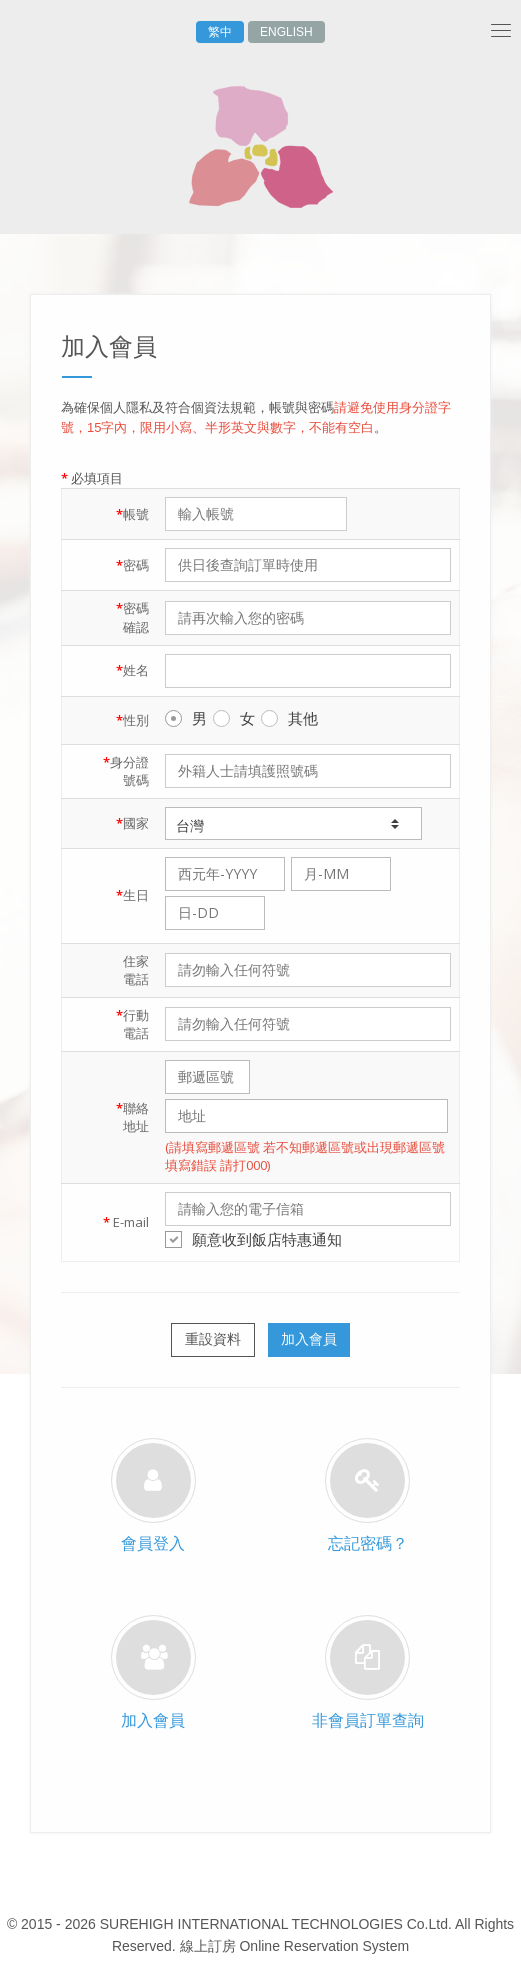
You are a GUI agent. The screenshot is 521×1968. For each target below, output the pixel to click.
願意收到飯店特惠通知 (253, 1239)
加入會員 (309, 1339)
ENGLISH (286, 32)
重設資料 (213, 1339)
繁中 (220, 32)
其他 (289, 718)
